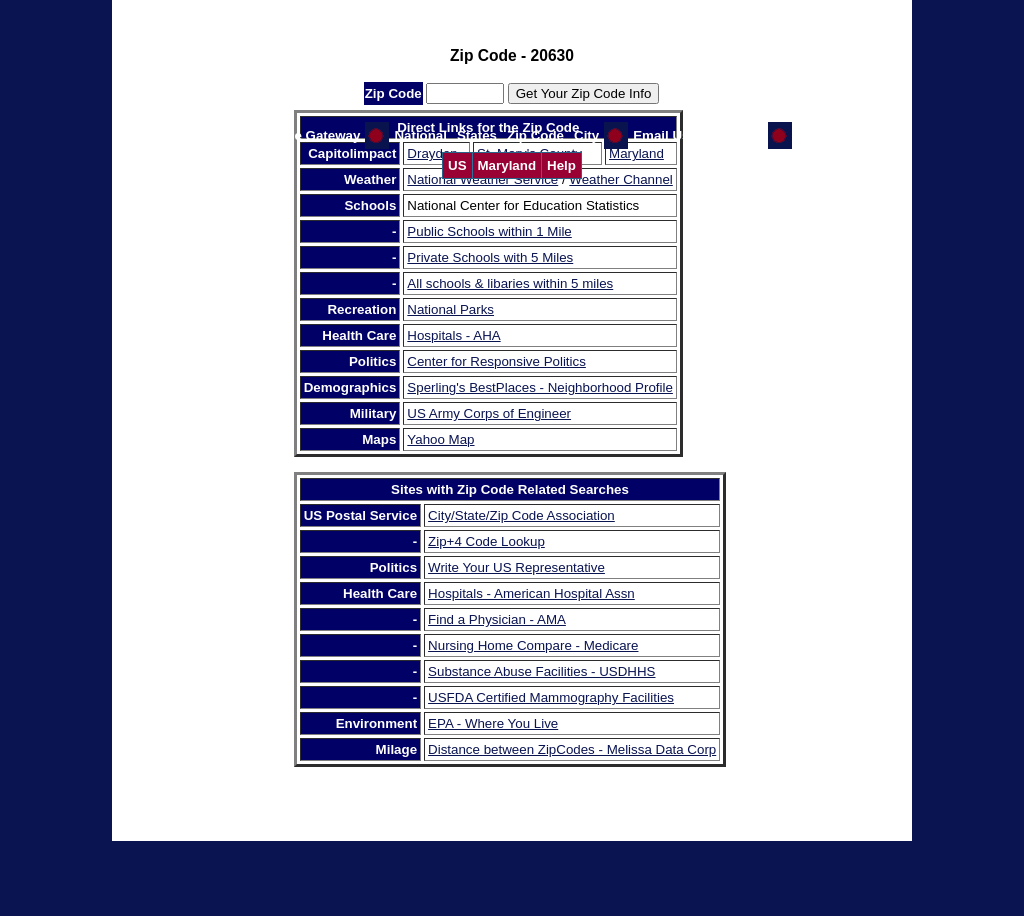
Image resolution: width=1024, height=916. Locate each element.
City (586, 135)
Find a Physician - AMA (497, 619)
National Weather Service (482, 179)
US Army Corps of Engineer (489, 413)
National (420, 135)
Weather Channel (620, 179)
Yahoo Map (440, 439)
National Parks (450, 309)
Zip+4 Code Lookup (486, 541)
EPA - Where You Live (493, 723)
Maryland (507, 165)
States (477, 135)
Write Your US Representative (516, 567)
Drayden (432, 153)
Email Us (661, 135)
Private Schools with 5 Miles (490, 257)
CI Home (824, 135)
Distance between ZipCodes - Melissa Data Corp (572, 749)
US (457, 165)
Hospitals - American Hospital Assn (531, 593)
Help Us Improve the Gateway (266, 135)
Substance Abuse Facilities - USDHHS (541, 671)
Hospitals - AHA (453, 335)
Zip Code (535, 135)
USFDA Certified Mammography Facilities (551, 697)
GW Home (732, 135)
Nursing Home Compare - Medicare (533, 645)
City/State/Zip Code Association (521, 515)
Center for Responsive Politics (496, 361)
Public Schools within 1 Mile (489, 231)
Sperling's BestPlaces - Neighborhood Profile (540, 387)
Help (561, 165)
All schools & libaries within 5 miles (510, 283)
